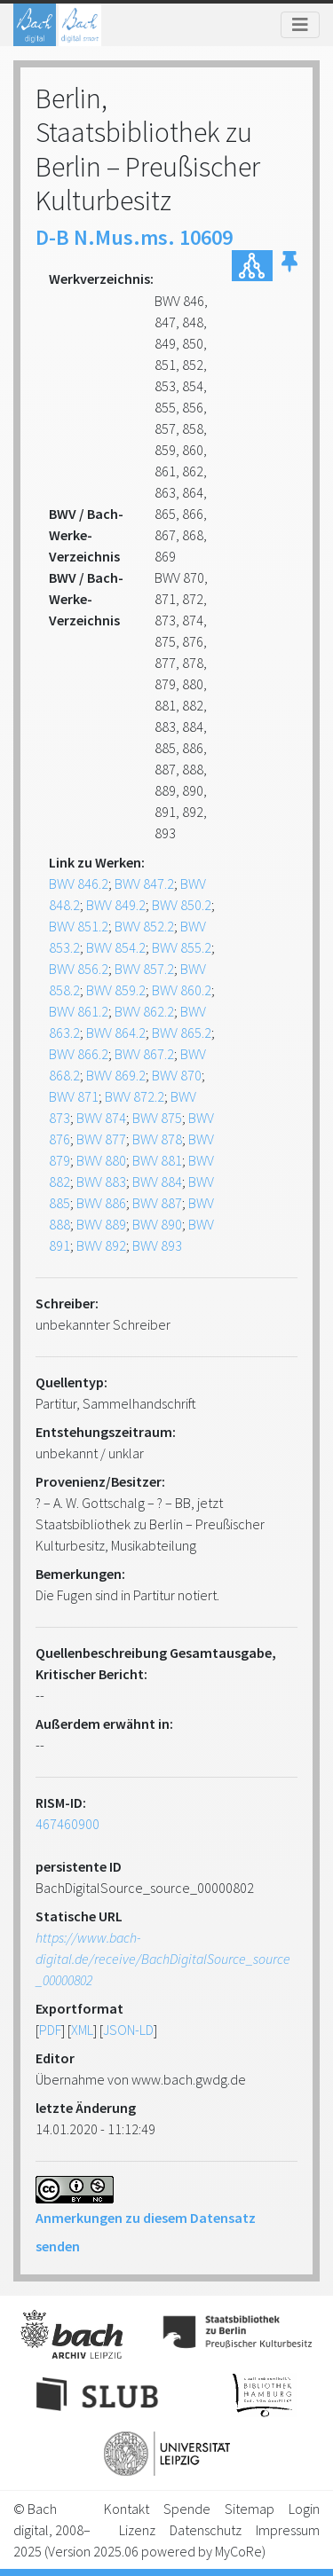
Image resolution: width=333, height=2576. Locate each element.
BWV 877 (101, 1139)
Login (304, 2508)
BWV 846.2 (78, 883)
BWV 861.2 (78, 1011)
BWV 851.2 (78, 926)
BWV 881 (157, 1160)
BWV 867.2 (144, 1054)
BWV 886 (101, 1203)
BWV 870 (177, 1075)
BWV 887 (157, 1203)
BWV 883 (101, 1181)
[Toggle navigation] (300, 25)
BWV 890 (157, 1224)
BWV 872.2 (134, 1096)
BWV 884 (157, 1181)
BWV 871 (74, 1096)
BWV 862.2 (144, 1011)
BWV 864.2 (116, 1032)
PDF (50, 2029)
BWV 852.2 (144, 926)
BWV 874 (101, 1118)
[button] (289, 265)
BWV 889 (101, 1224)
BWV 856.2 (78, 969)
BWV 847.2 (144, 883)
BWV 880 (101, 1160)
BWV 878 (157, 1139)
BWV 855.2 (181, 947)
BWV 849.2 (116, 905)
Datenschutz (206, 2530)
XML (82, 2029)
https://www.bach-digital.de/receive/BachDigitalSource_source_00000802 (163, 1958)
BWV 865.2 (181, 1032)
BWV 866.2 (78, 1054)
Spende (186, 2508)
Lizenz (137, 2530)
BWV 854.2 (116, 947)
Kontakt (126, 2508)
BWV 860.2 (181, 990)
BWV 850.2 (181, 905)
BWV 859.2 (116, 990)
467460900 (67, 1824)
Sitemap (249, 2508)
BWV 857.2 (144, 969)
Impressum (288, 2530)
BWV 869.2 (116, 1075)
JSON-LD (128, 2029)
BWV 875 (157, 1118)
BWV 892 (101, 1245)
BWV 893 (157, 1245)
